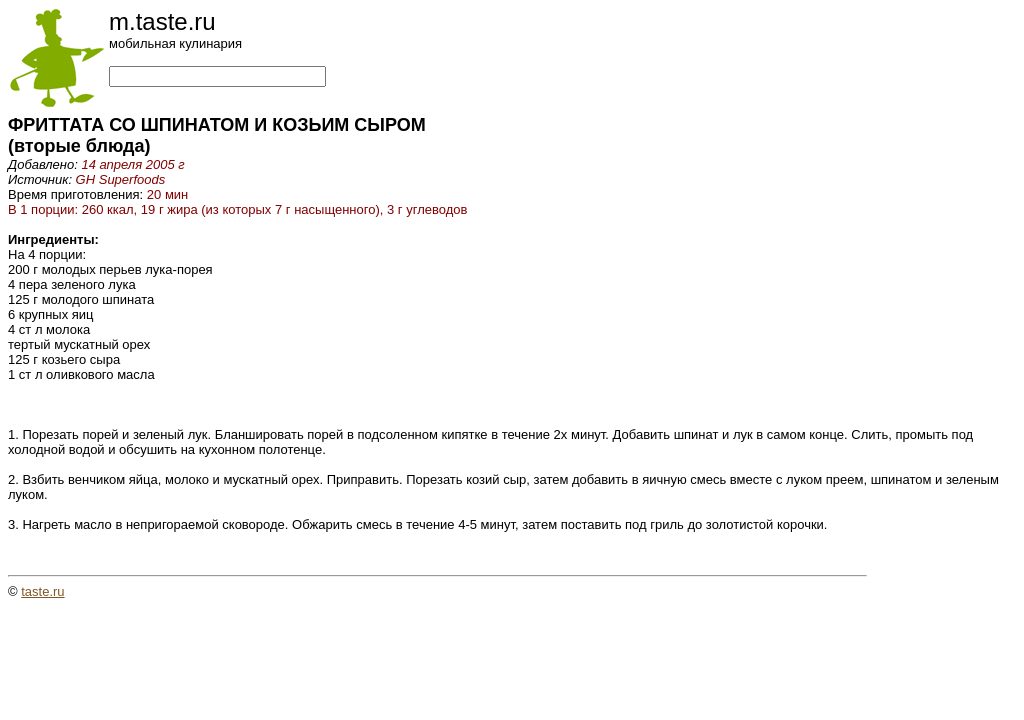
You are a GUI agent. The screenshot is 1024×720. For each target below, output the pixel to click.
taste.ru (42, 591)
